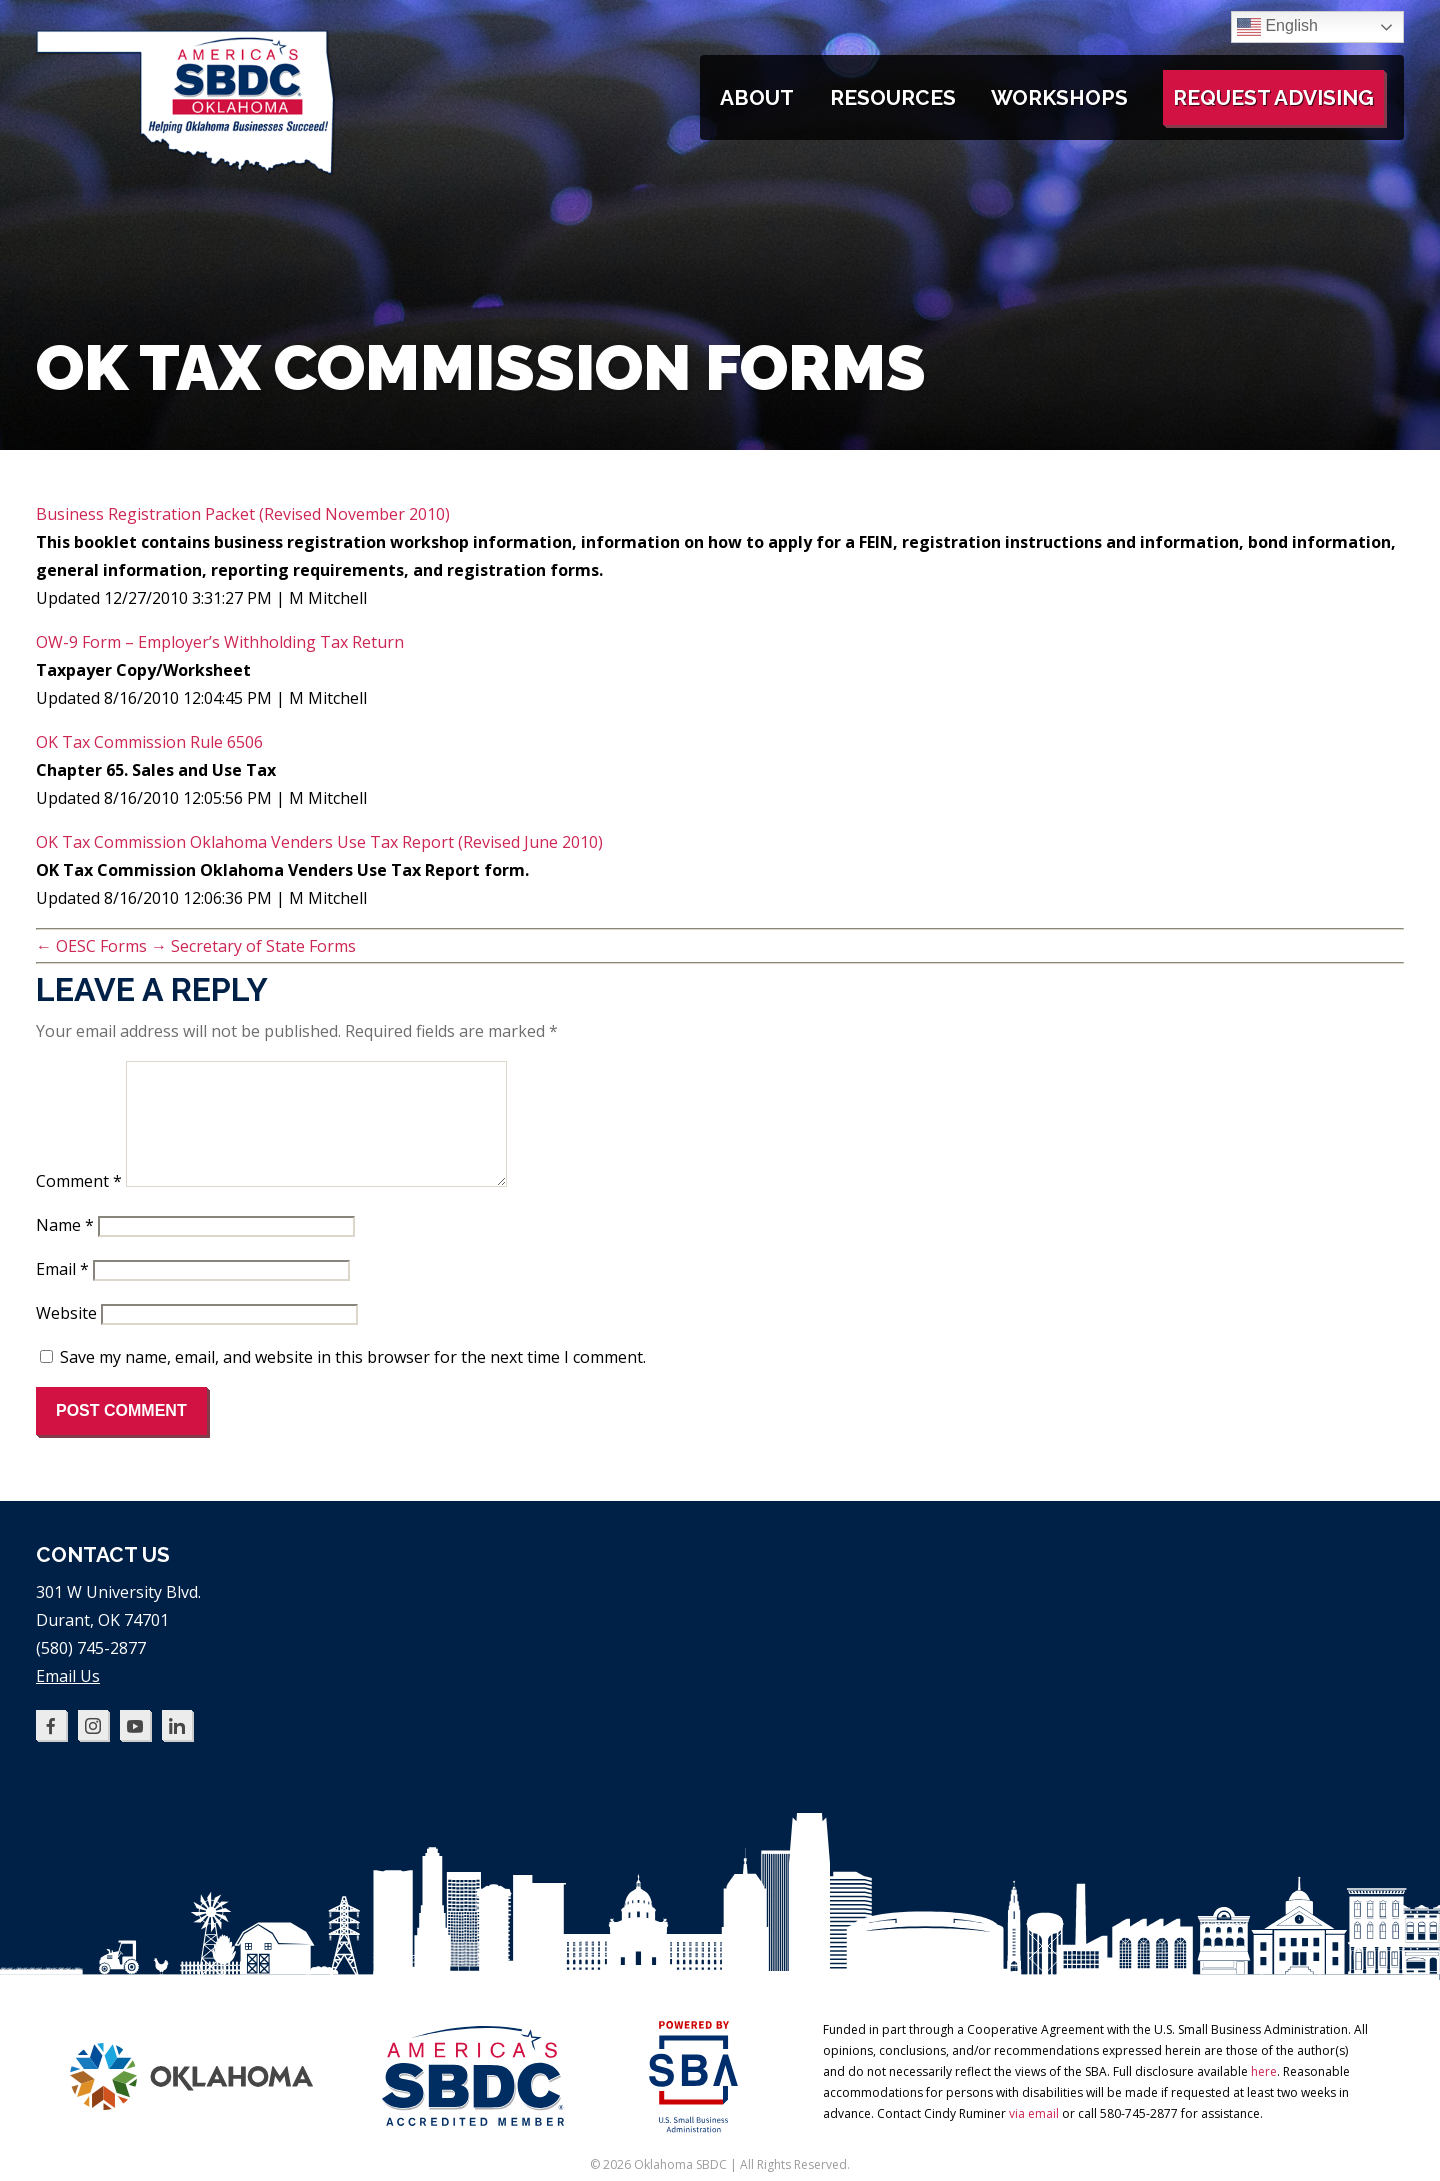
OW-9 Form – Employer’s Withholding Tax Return (220, 642)
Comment (79, 1205)
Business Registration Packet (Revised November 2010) (243, 514)
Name (65, 1249)
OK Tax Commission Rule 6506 (149, 742)
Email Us (68, 1700)
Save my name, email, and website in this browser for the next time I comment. (353, 1381)
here (1264, 2095)
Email (62, 1293)
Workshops (1059, 97)
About (757, 97)
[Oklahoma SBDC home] (186, 170)
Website (66, 1337)
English (1277, 27)
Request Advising (1273, 97)
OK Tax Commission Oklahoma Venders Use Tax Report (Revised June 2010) (319, 842)
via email (1034, 2137)
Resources (893, 97)
